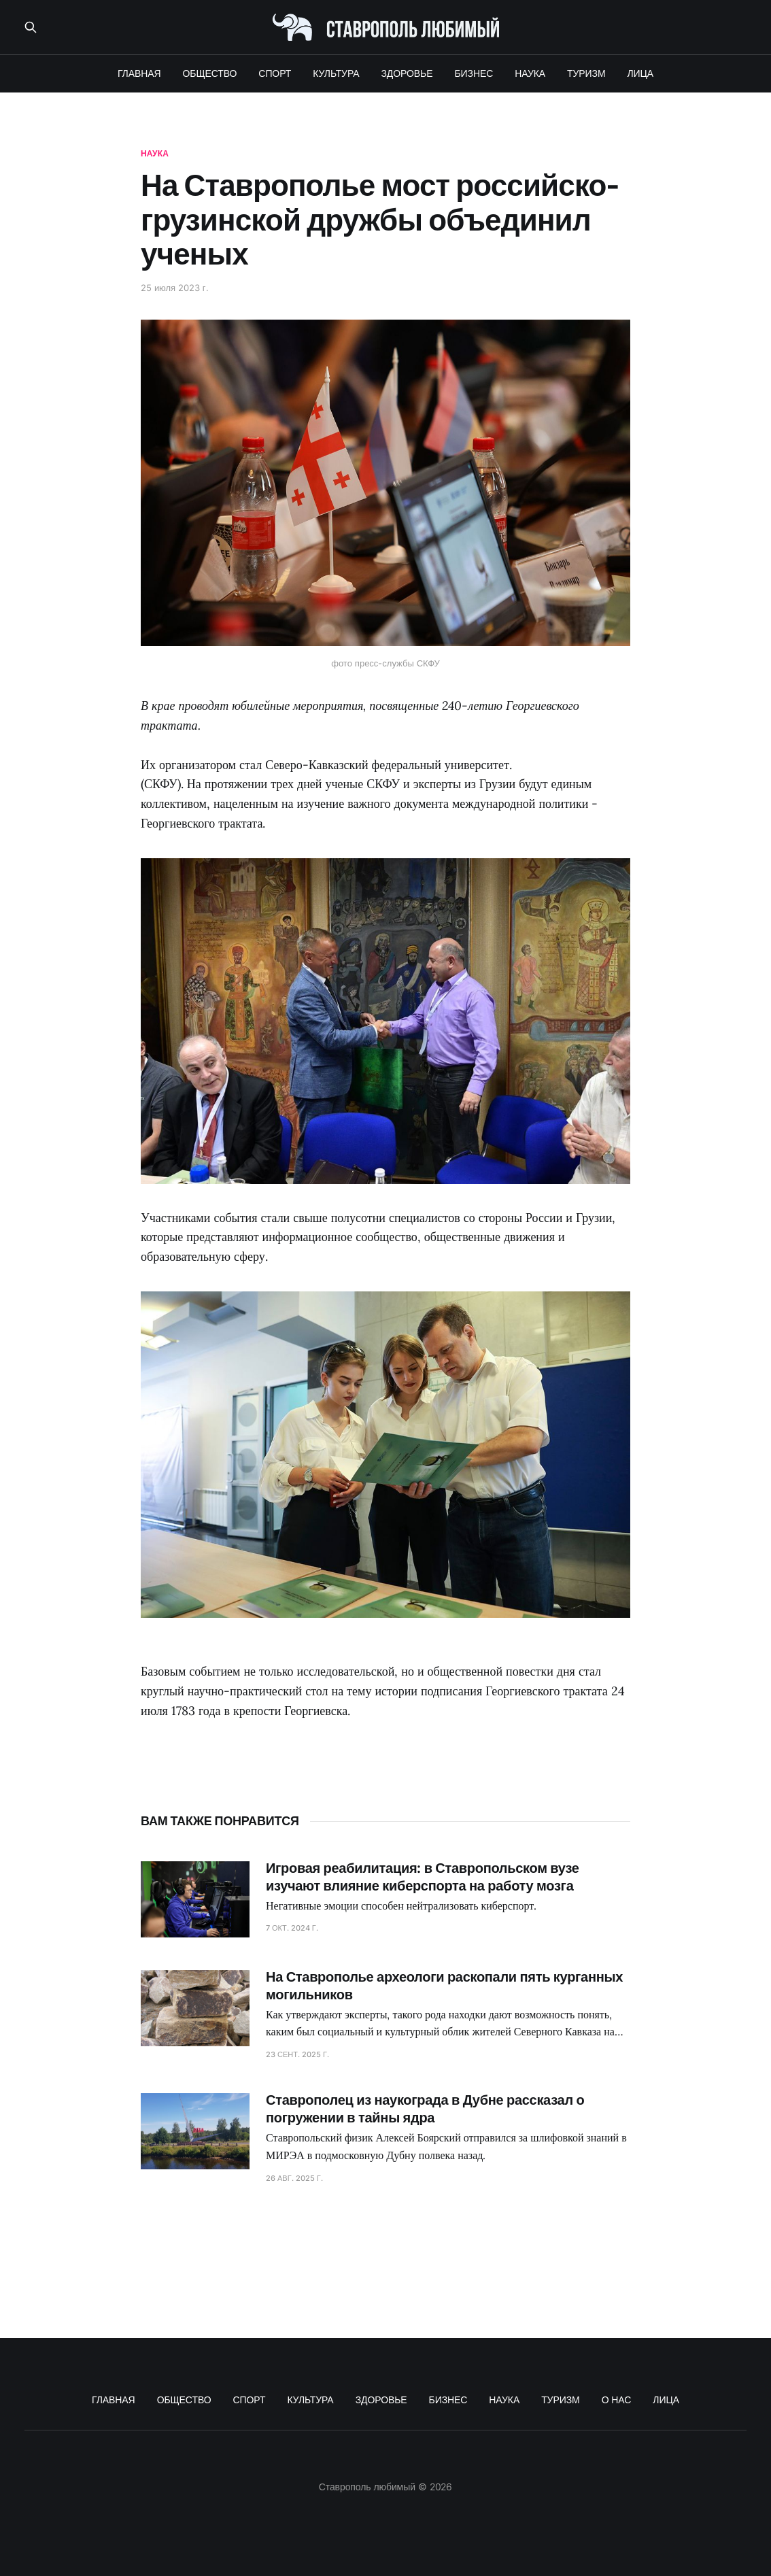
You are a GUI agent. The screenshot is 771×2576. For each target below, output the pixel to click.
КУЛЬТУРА (336, 73)
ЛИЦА (641, 73)
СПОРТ (274, 73)
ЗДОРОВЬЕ (407, 73)
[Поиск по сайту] (30, 27)
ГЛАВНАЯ (139, 73)
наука (155, 153)
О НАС (617, 2399)
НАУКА (530, 73)
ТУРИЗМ (586, 73)
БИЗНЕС (473, 73)
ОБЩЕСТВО (210, 73)
